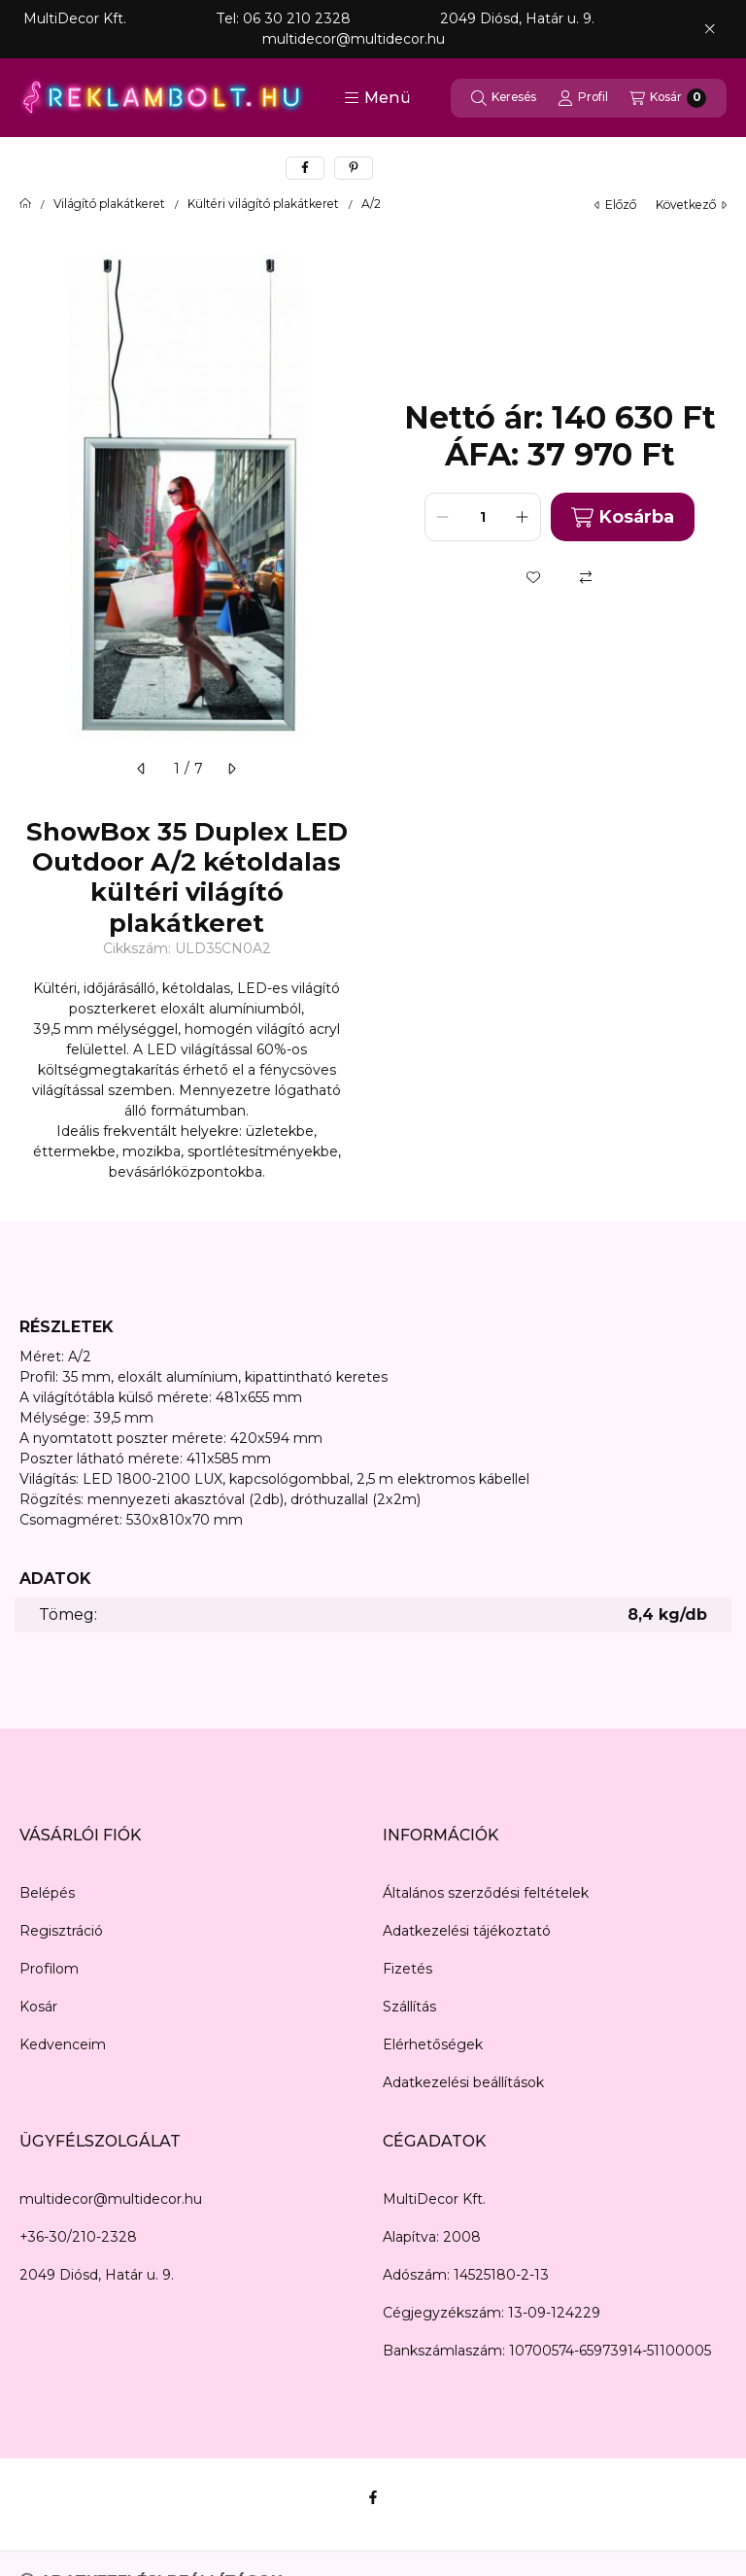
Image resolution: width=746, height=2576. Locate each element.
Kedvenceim (62, 2044)
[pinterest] (353, 168)
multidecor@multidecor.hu (110, 2199)
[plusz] (522, 517)
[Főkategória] (25, 204)
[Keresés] (503, 98)
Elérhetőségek (433, 2044)
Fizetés (407, 1968)
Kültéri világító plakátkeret (263, 204)
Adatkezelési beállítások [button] (463, 2082)
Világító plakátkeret (109, 204)
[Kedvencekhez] (533, 577)
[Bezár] (710, 29)
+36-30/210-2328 (78, 2237)
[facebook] (305, 168)
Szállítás (409, 2006)
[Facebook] (373, 2497)
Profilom (49, 1968)
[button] (377, 98)
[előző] (141, 768)
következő (691, 204)
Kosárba (622, 517)
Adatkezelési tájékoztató (467, 1931)
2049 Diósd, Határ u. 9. (96, 2275)
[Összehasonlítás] (585, 577)
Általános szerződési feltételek (486, 1893)
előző (615, 204)
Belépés (47, 1893)
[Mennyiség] (482, 517)
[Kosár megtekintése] (667, 98)
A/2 (371, 204)
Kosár (38, 2006)
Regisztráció (61, 1931)
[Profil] (583, 98)
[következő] (231, 768)
